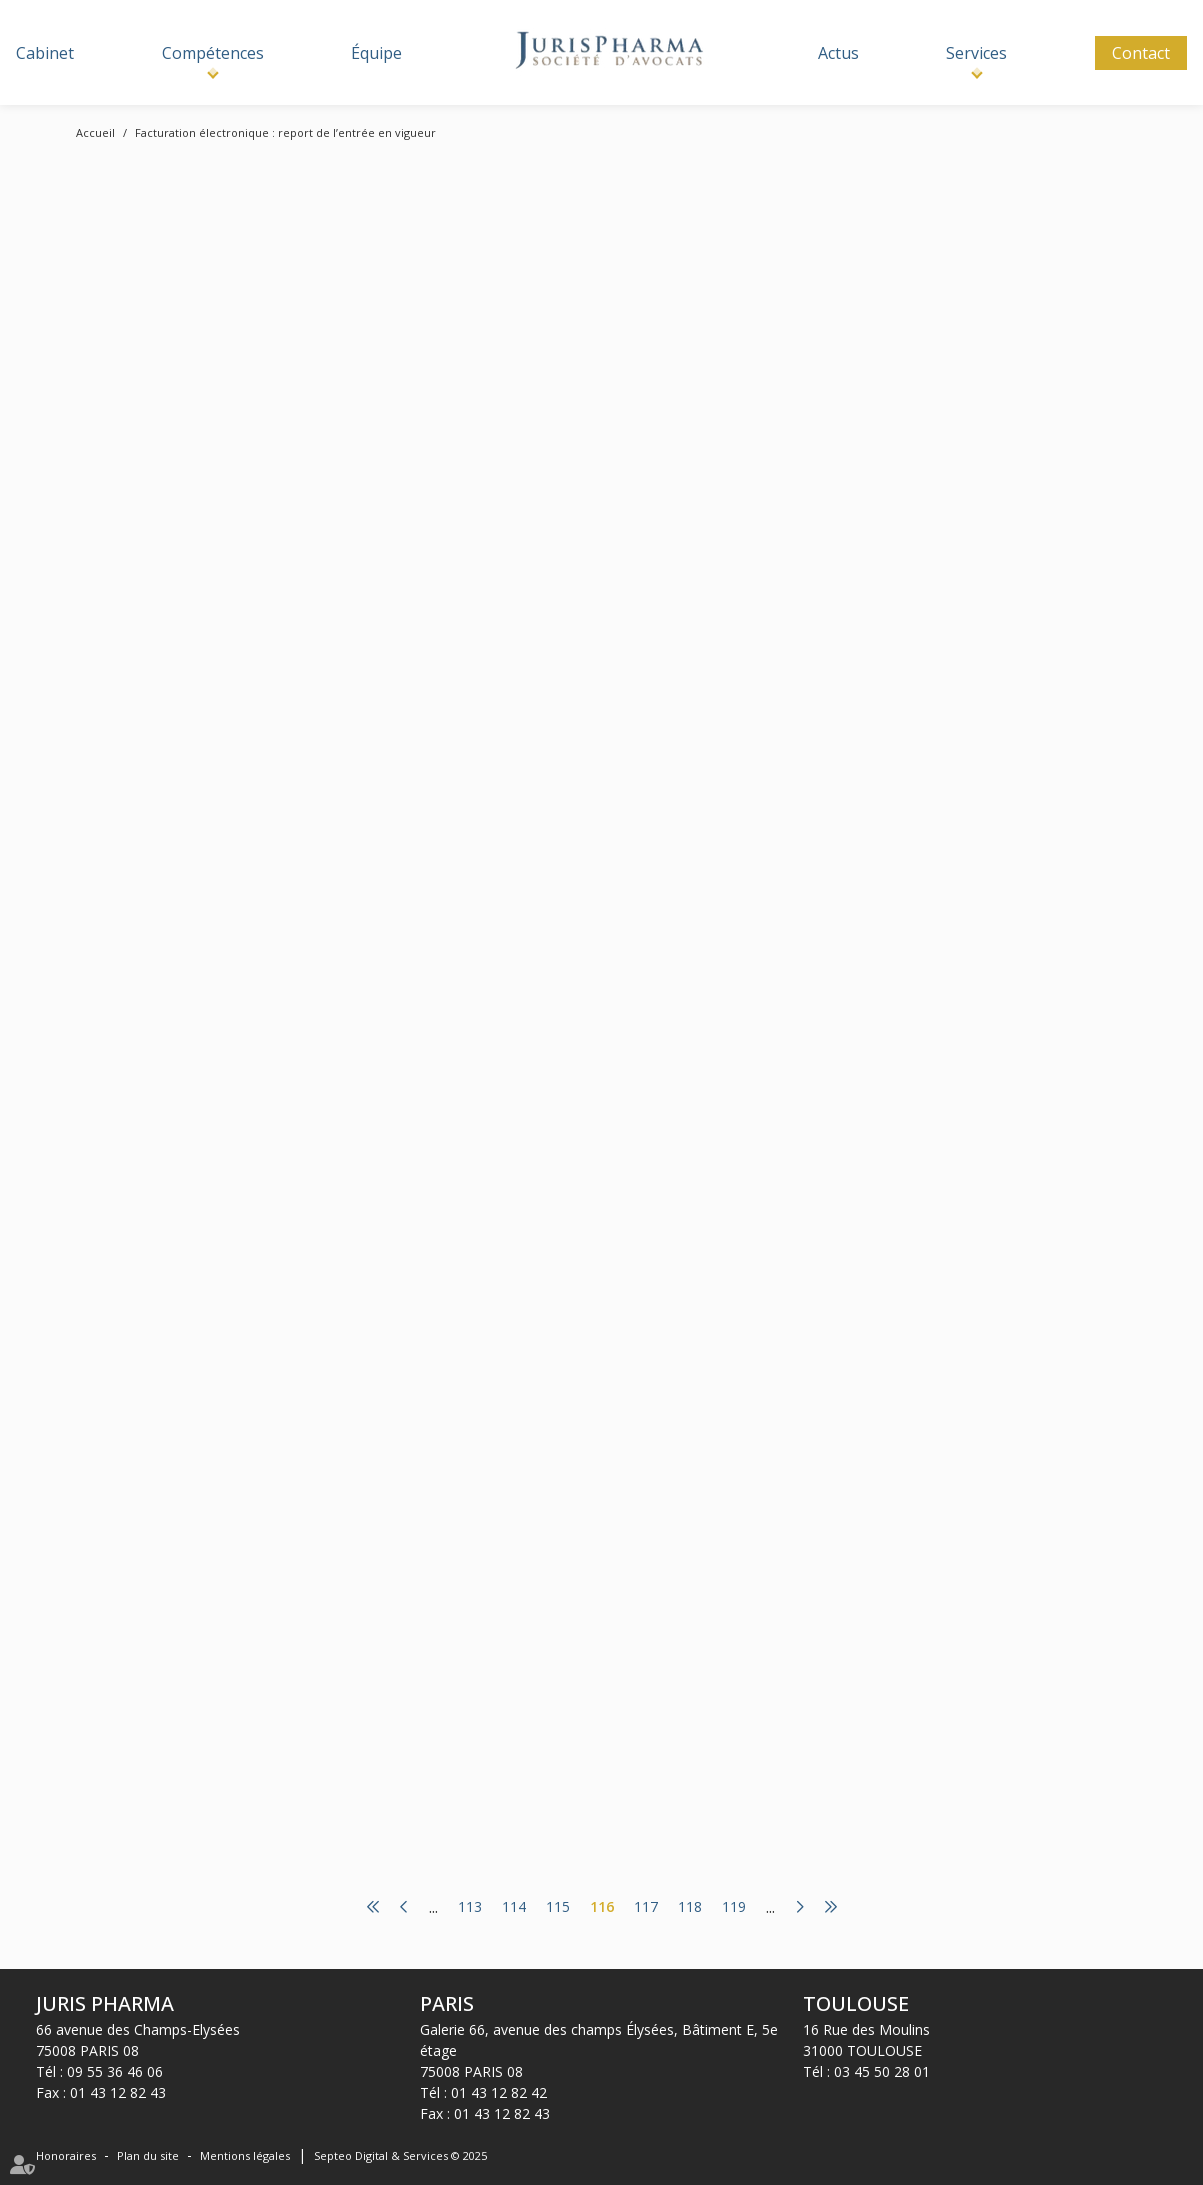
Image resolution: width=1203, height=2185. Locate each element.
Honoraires (66, 2155)
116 (602, 1907)
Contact (1141, 53)
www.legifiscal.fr (595, 336)
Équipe (376, 53)
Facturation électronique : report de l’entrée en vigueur (285, 132)
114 (514, 1907)
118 (690, 1907)
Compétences (213, 53)
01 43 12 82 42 (499, 2092)
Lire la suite (547, 486)
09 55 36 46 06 (115, 2071)
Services (976, 53)
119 (734, 1907)
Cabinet (45, 53)
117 (646, 1907)
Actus (838, 53)
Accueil (95, 132)
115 (558, 1907)
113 (470, 1907)
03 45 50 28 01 (882, 2071)
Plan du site (148, 2155)
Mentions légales (245, 2155)
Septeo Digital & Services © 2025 (400, 2155)
